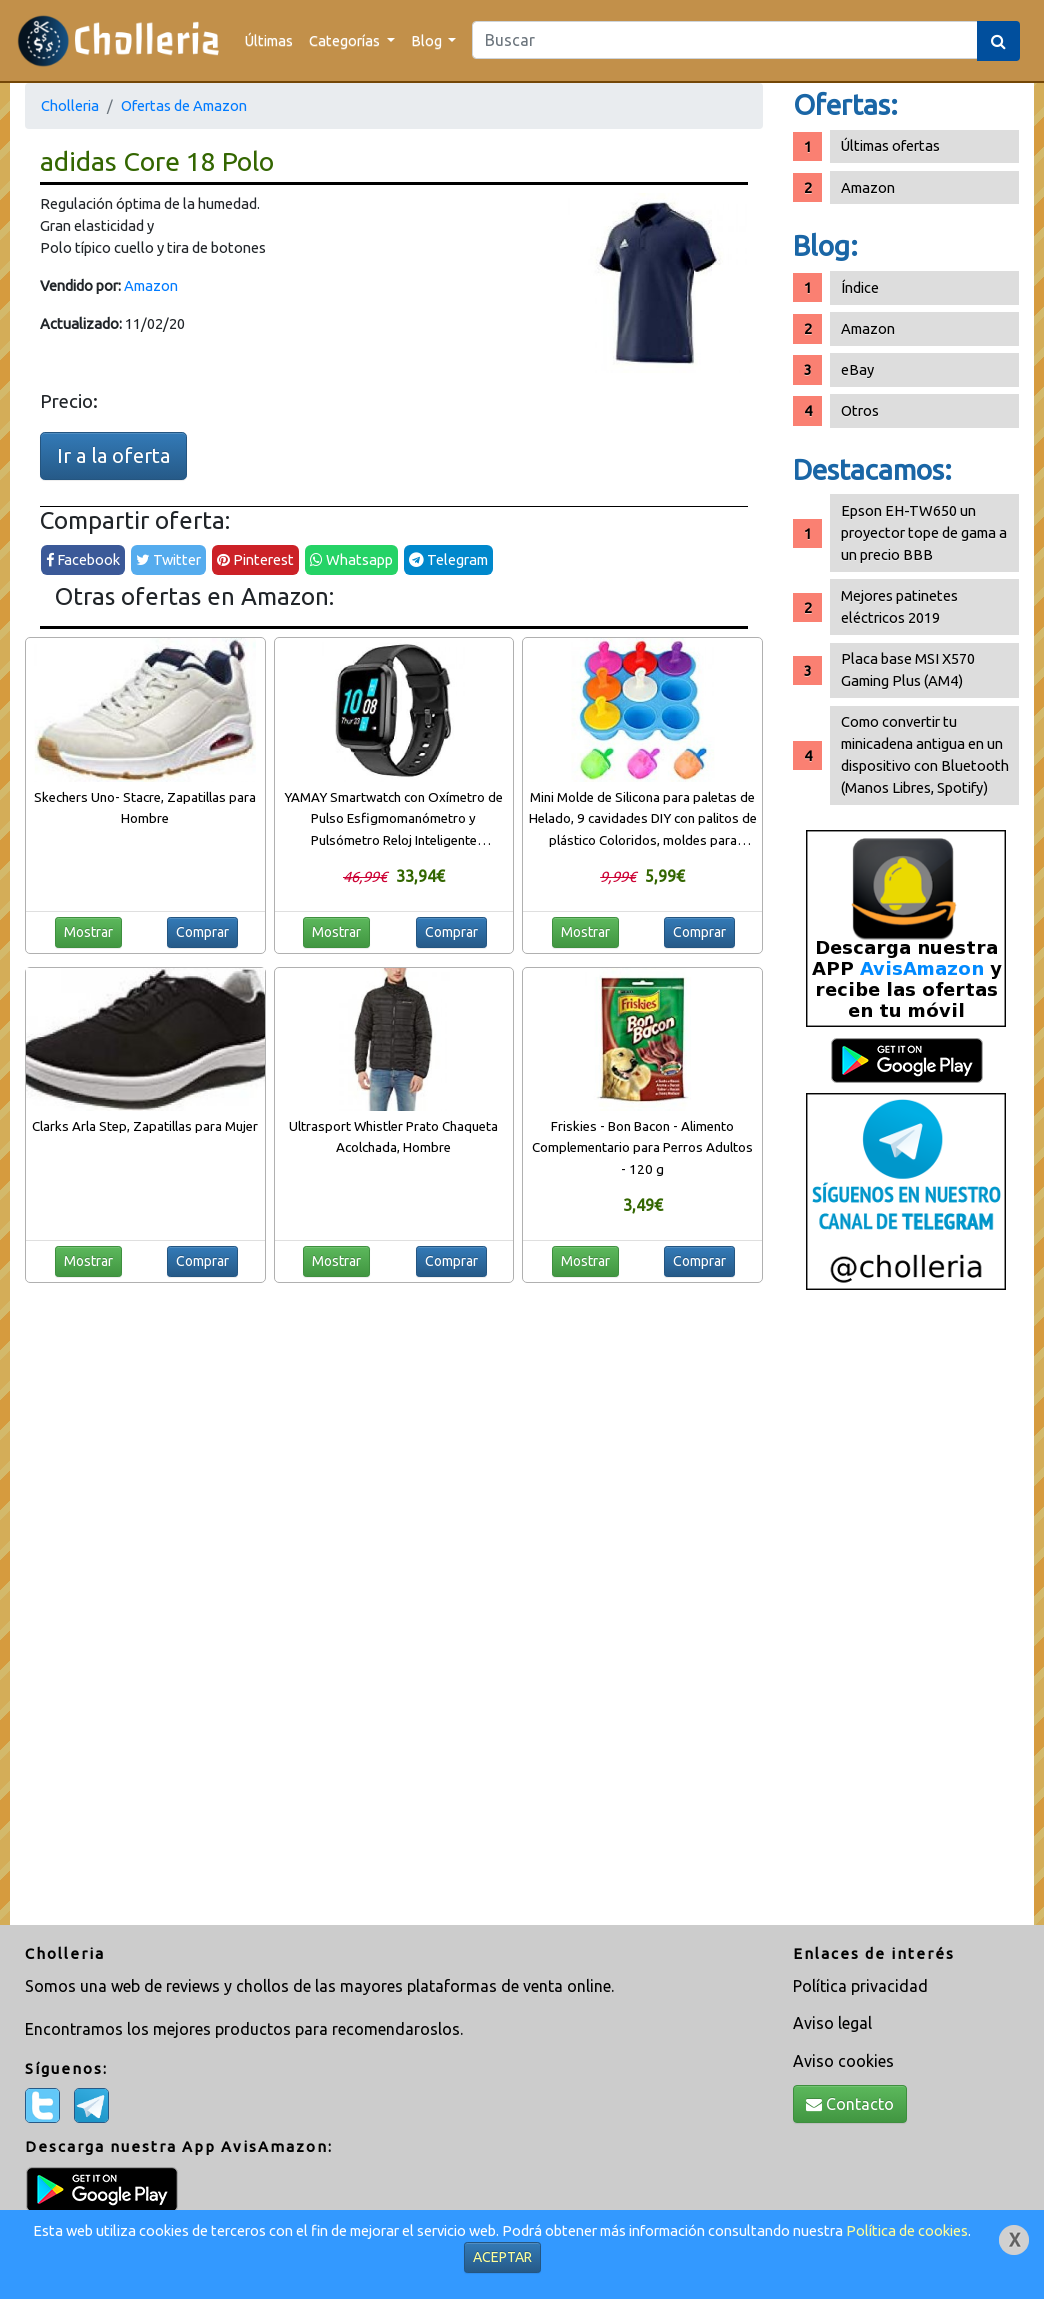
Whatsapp (351, 559)
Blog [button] (428, 40)
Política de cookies (907, 2230)
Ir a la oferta (113, 455)
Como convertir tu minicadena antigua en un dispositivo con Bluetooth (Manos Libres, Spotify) (925, 754)
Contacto (850, 2104)
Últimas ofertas (890, 145)
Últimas (269, 40)
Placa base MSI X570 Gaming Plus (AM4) (908, 669)
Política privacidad (860, 1986)
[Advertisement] (906, 1615)
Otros (860, 410)
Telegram (448, 559)
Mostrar (88, 932)
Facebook (83, 559)
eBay (857, 369)
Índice (860, 287)
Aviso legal (832, 2023)
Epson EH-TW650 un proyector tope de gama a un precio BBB (924, 532)
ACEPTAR (502, 2257)
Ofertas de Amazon (184, 105)
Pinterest (255, 559)
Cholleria (70, 105)
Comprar (202, 932)
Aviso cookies (843, 2061)
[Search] (725, 40)
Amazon (151, 285)
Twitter (168, 559)
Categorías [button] (346, 40)
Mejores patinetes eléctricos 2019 (899, 606)
